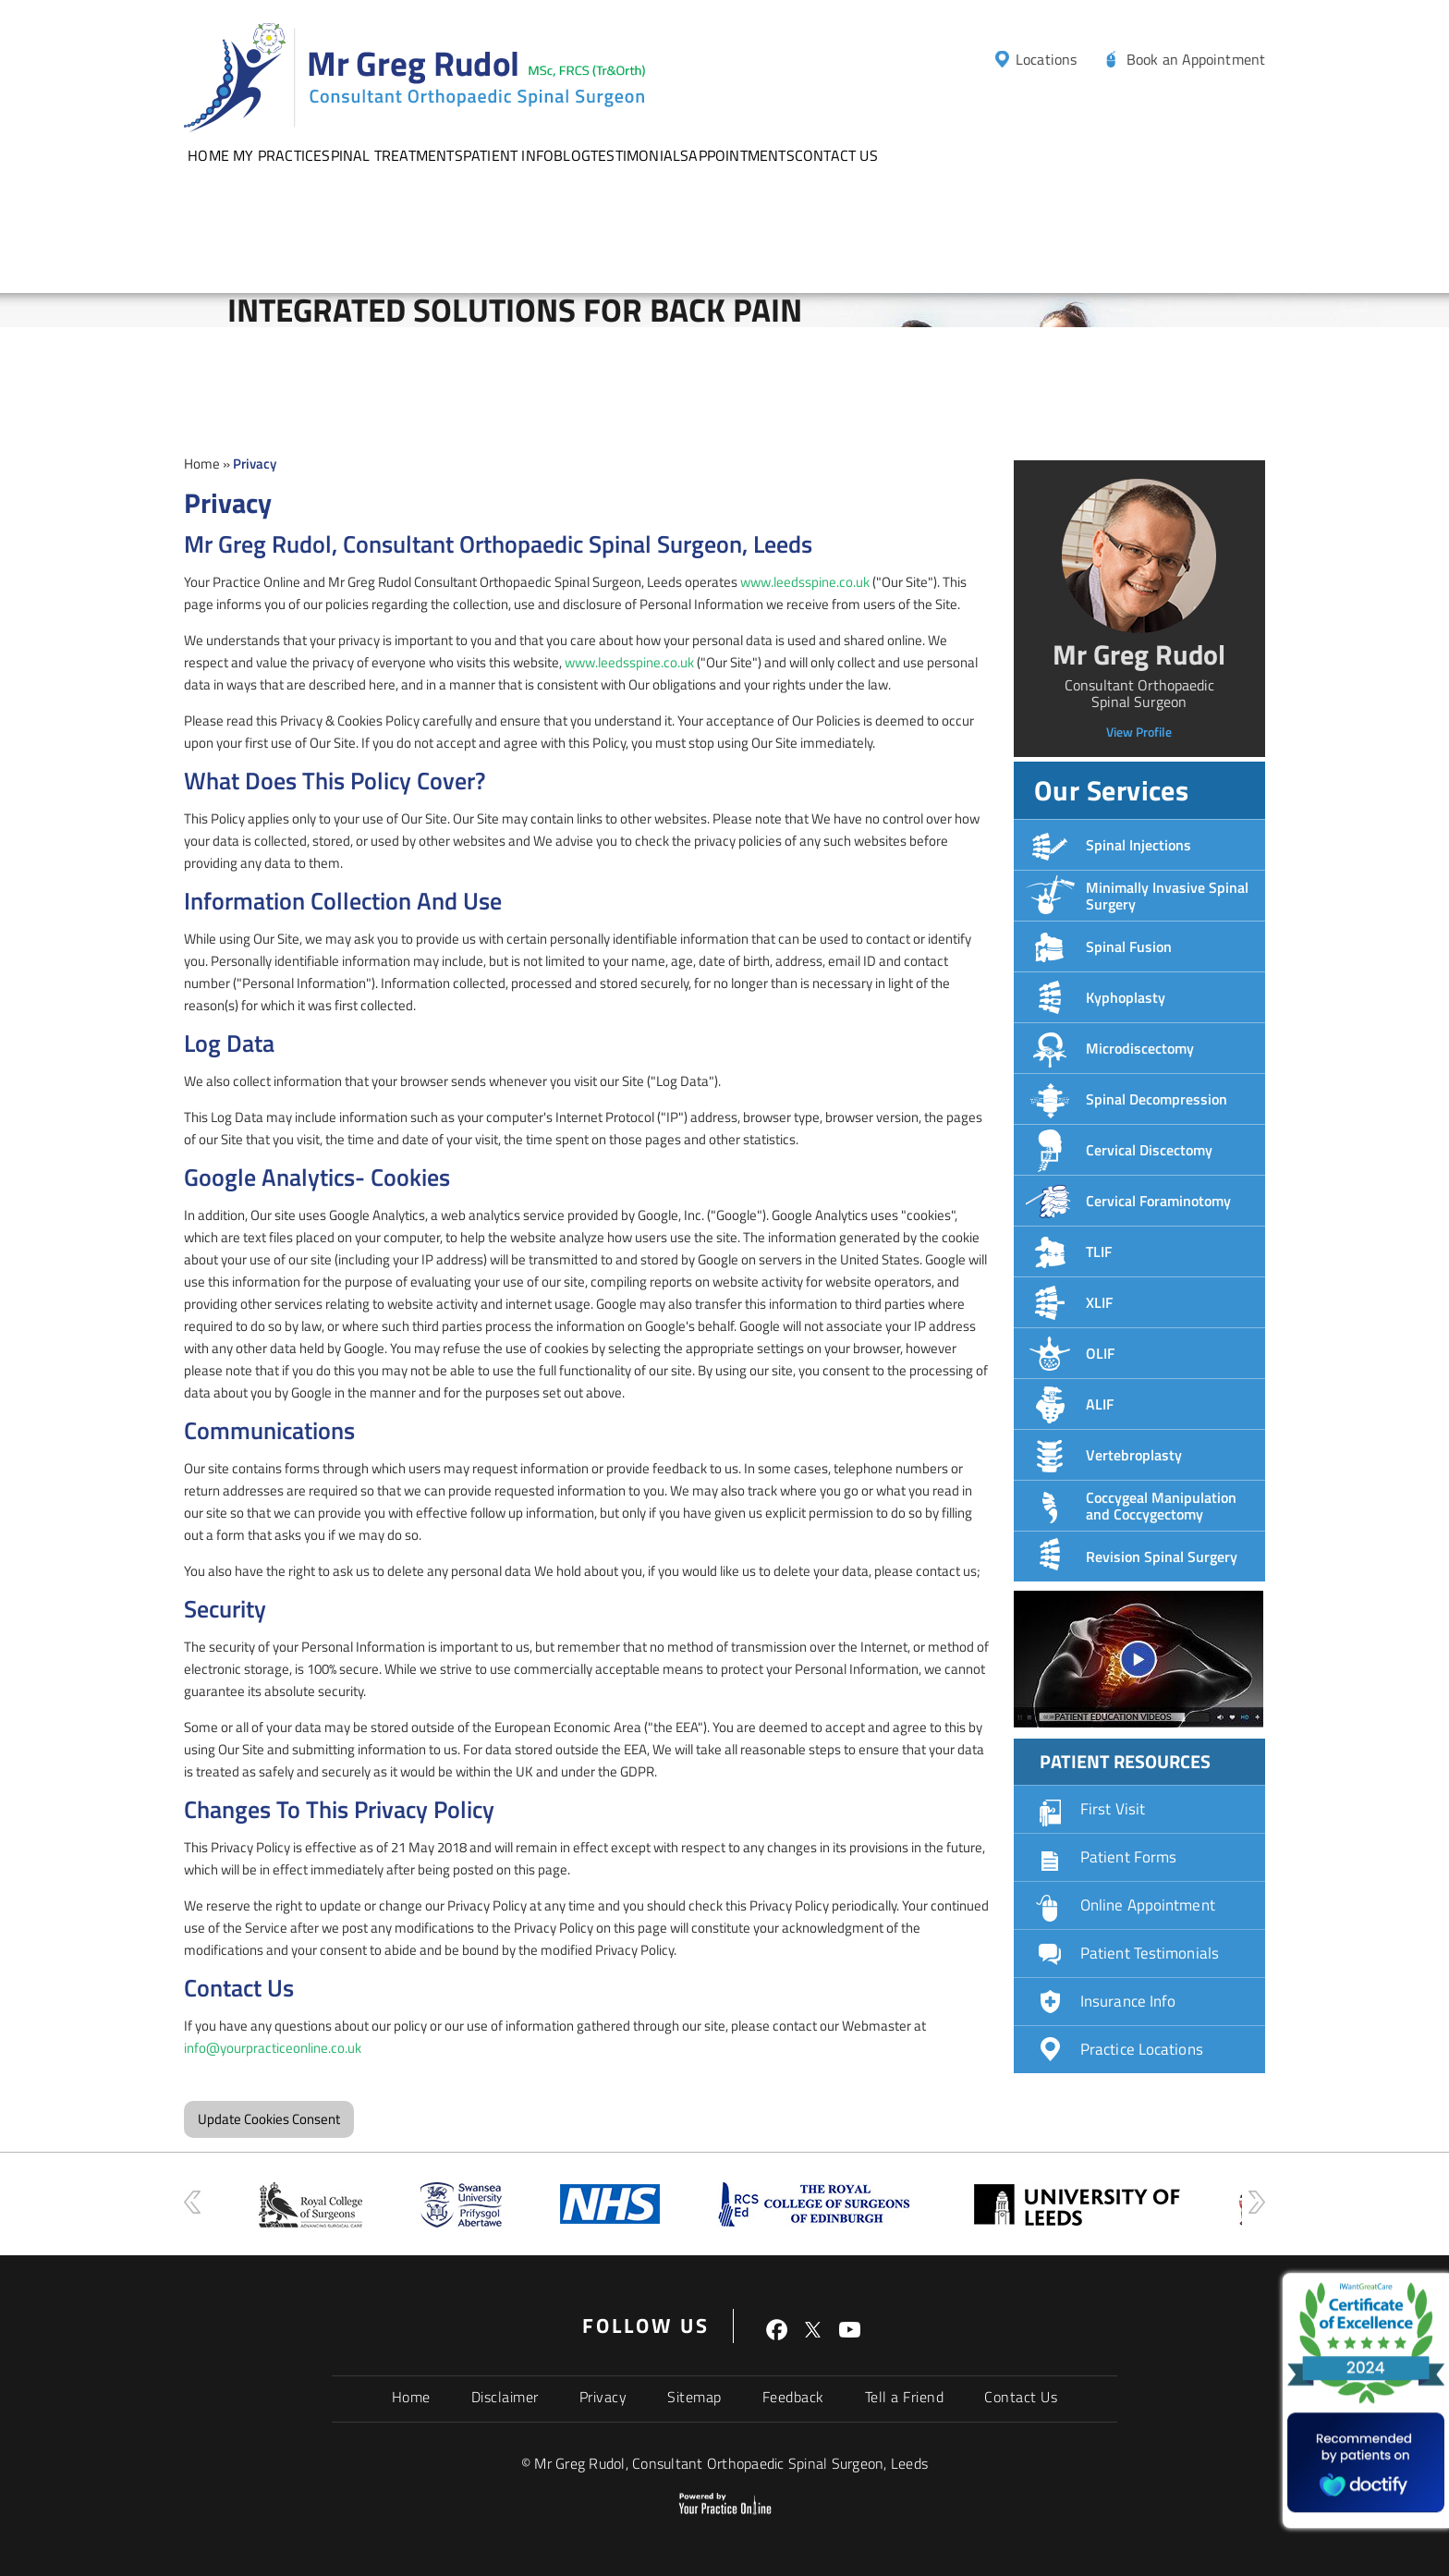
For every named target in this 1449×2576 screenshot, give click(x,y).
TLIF (1099, 1251)
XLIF (1099, 1302)
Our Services (1111, 790)
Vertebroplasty (1134, 1455)
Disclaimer (505, 2397)
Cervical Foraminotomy (1158, 1201)
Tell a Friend (904, 2397)
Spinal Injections (1138, 845)
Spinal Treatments (392, 155)
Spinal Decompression (1156, 1099)
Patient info (508, 155)
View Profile (1139, 731)
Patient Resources (1125, 1761)
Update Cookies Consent (269, 2119)
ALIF (1100, 1404)
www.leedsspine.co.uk (805, 581)
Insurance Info (1127, 2001)
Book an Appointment (1195, 59)
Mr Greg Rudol (1139, 654)
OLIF (1100, 1353)
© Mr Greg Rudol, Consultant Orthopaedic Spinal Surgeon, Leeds (724, 2463)
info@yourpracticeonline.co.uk (272, 2047)
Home (208, 155)
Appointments (741, 155)
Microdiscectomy (1140, 1048)
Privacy (603, 2397)
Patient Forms (1128, 1857)
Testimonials (639, 155)
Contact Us (836, 155)
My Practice (277, 155)
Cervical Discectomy (1149, 1150)
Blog (572, 155)
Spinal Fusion (1129, 946)
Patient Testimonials (1149, 1953)
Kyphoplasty (1125, 997)
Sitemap (694, 2397)
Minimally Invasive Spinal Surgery (1167, 895)
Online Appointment (1147, 1905)
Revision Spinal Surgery (1161, 1556)
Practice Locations (1141, 2049)
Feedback (793, 2397)
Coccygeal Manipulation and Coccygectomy (1161, 1505)
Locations (1046, 59)
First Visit (1112, 1809)
